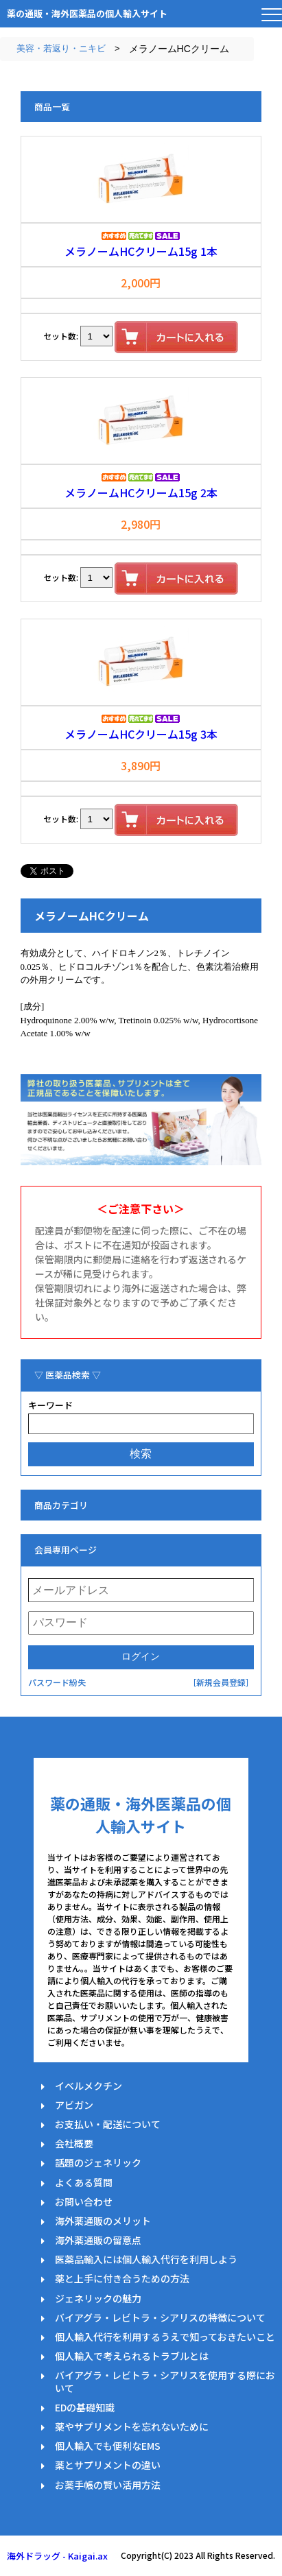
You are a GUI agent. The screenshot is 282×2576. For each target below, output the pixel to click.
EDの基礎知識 (85, 2407)
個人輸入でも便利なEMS (108, 2446)
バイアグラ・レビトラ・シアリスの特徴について (160, 2317)
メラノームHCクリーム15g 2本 (141, 492)
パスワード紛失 (57, 1682)
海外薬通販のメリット (103, 2221)
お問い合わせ (84, 2201)
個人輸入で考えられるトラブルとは (132, 2356)
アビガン (74, 2105)
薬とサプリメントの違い (108, 2465)
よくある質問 (84, 2182)
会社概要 (74, 2143)
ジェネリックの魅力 (98, 2298)
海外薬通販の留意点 (98, 2240)
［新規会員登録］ (221, 1682)
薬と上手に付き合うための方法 (122, 2278)
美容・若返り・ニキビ (61, 48)
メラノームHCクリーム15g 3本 (141, 734)
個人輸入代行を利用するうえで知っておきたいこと (165, 2336)
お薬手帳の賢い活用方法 (108, 2485)
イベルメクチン (88, 2085)
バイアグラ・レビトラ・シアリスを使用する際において (165, 2381)
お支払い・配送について (108, 2124)
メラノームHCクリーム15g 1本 (141, 251)
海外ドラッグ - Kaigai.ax (57, 2555)
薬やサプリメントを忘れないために (132, 2426)
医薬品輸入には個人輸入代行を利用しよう (146, 2259)
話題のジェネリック (98, 2162)
